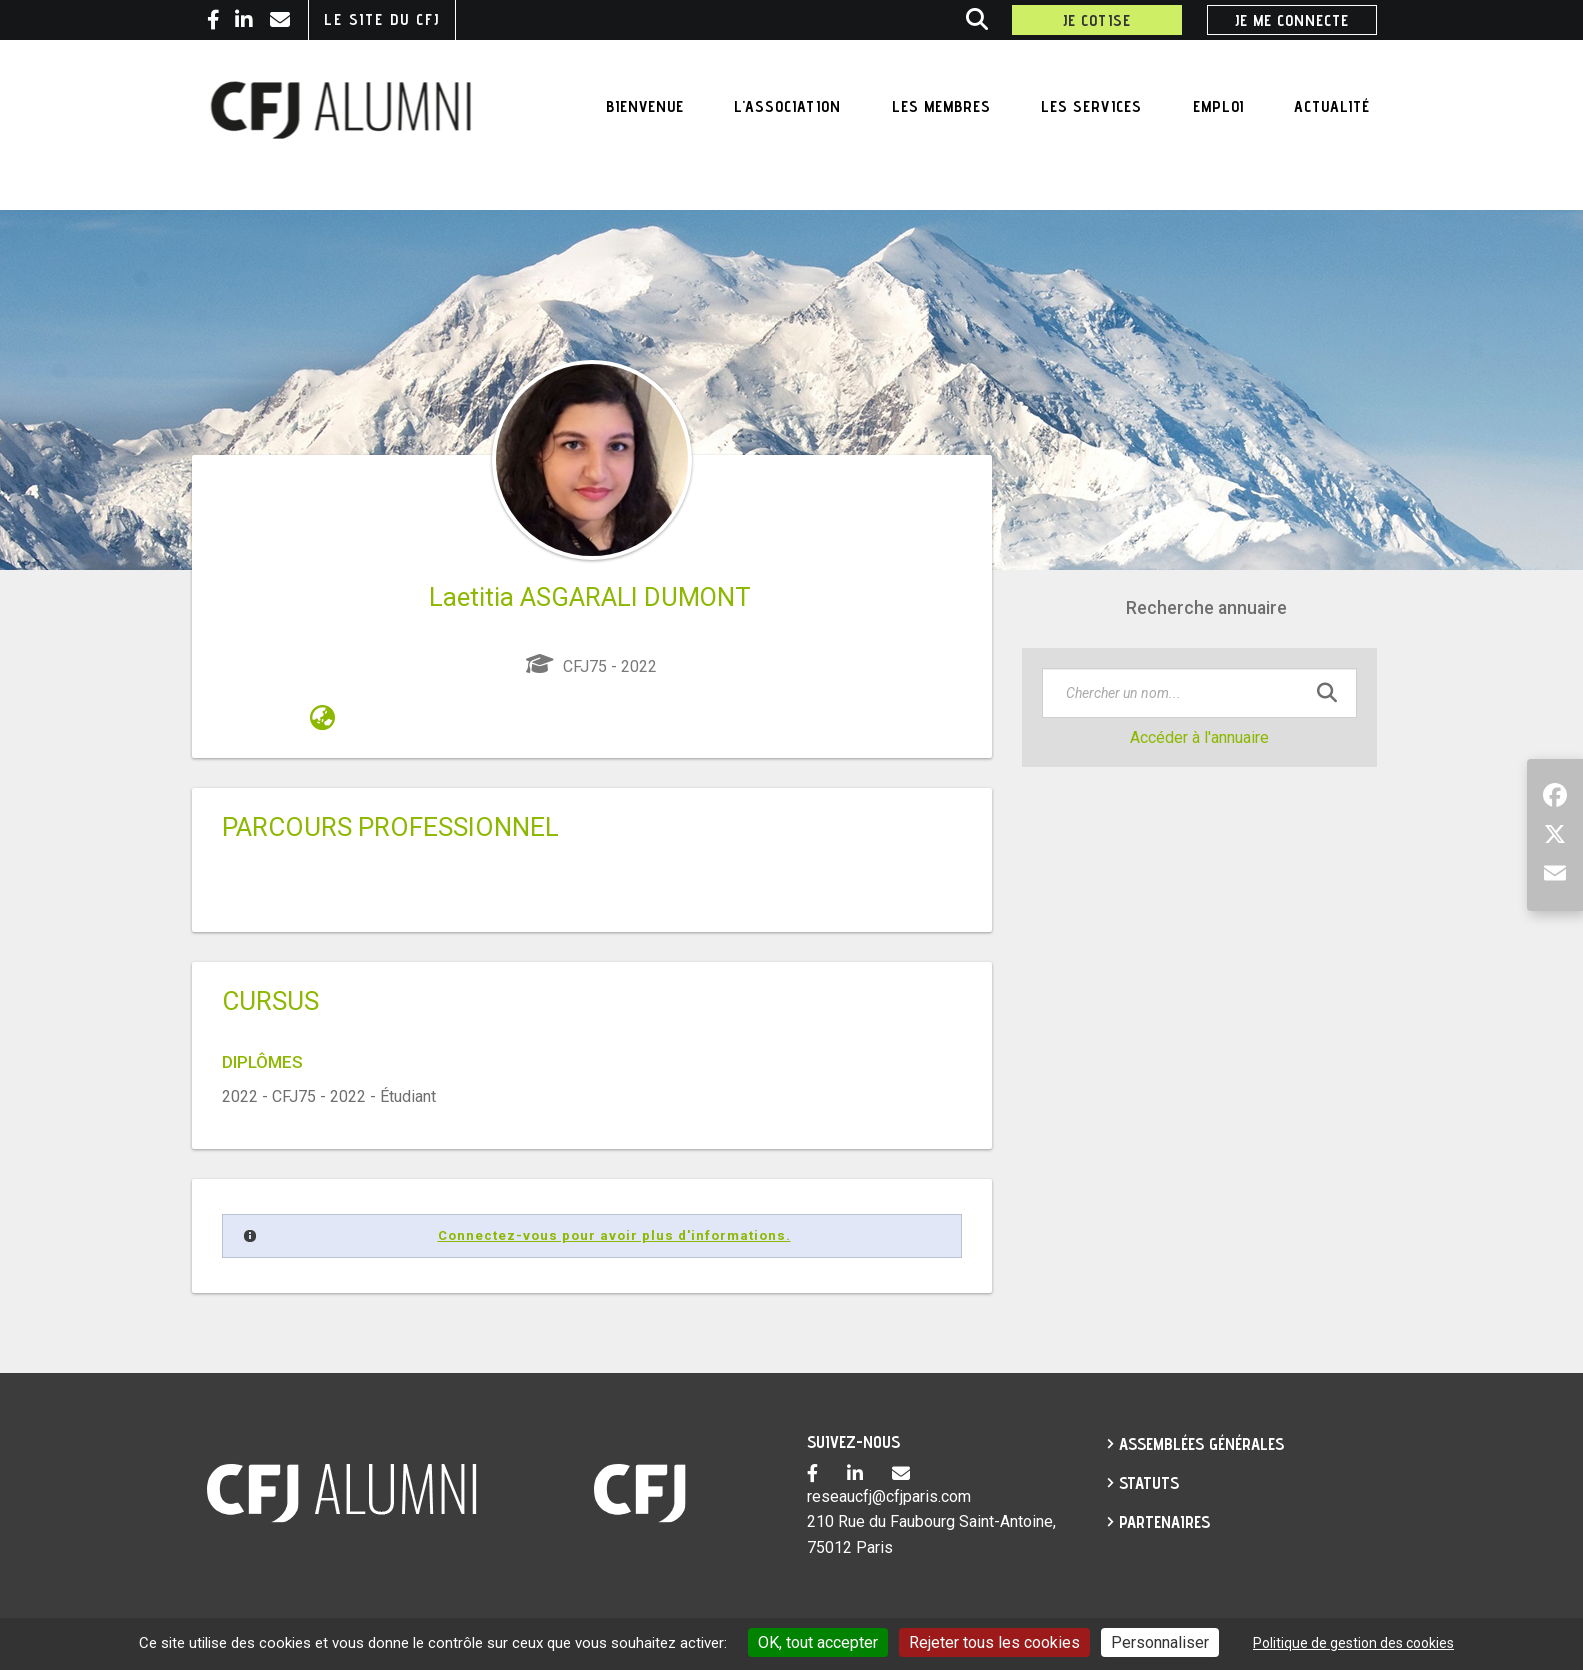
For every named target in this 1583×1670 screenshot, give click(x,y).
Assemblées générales (1201, 1444)
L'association (787, 106)
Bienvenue (645, 106)
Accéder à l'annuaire (1199, 737)
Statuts (1149, 1483)
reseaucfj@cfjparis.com (889, 1496)
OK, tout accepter (818, 1642)
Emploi (1218, 106)
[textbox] (1199, 693)
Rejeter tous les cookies (994, 1642)
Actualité (1332, 106)
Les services (1091, 106)
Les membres (941, 106)
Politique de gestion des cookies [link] (1353, 1643)
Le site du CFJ (382, 19)
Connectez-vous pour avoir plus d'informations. (614, 1235)
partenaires (1164, 1522)
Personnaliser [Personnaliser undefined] (1160, 1642)
